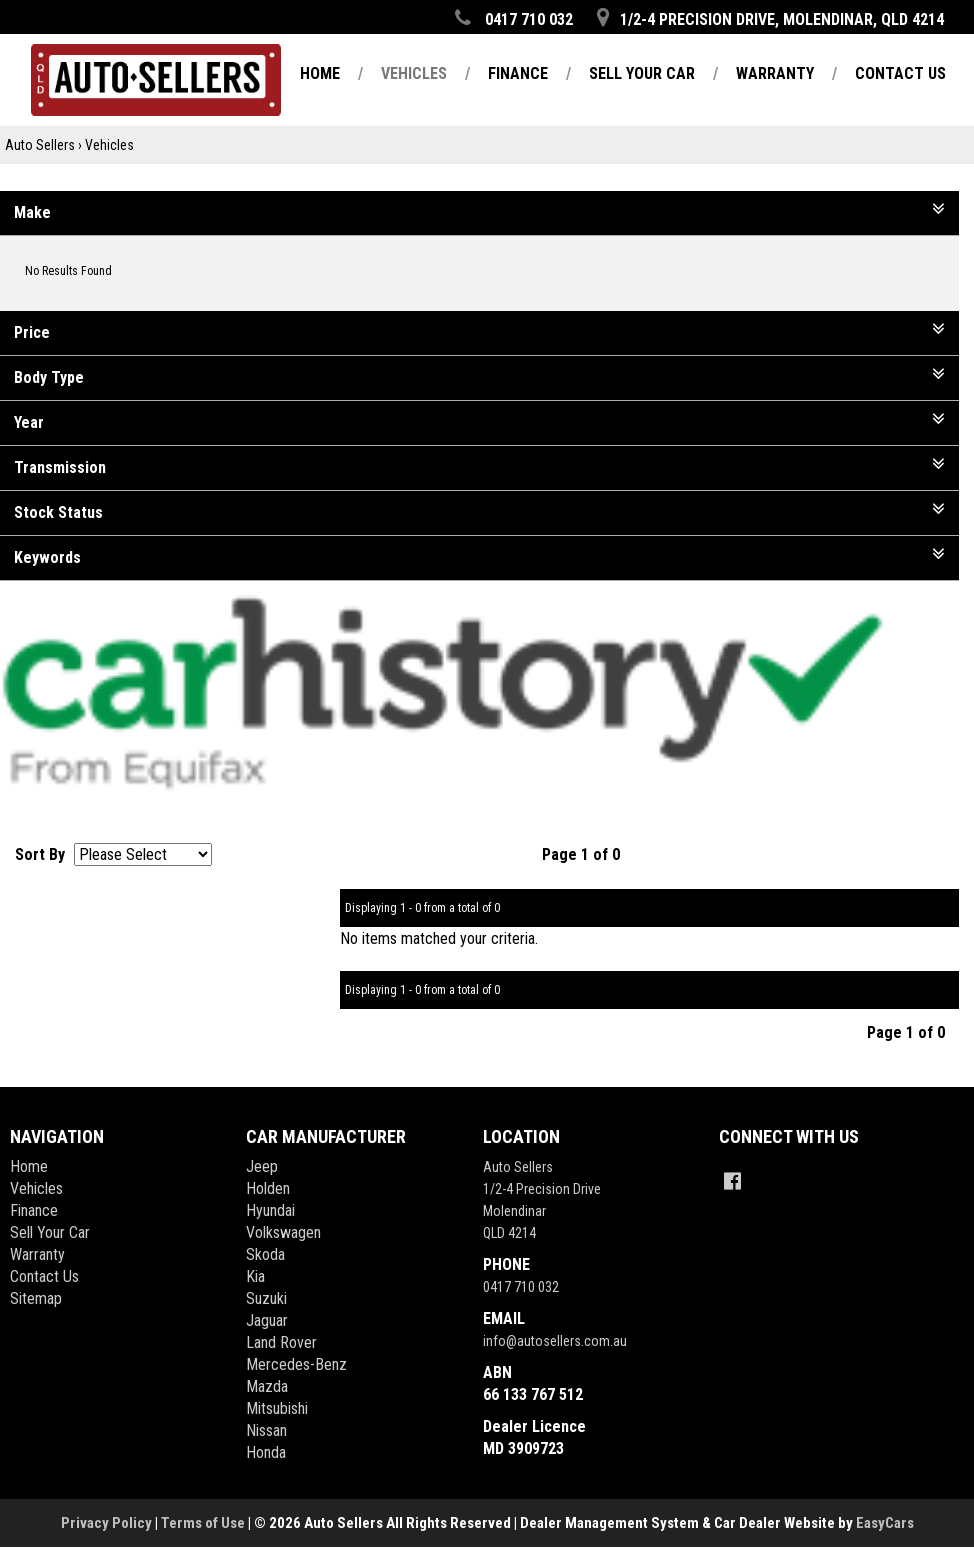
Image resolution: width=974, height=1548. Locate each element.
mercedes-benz (296, 1364)
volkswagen (283, 1232)
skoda (265, 1254)
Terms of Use (204, 1523)
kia (255, 1276)
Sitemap (36, 1298)
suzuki (266, 1298)
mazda (267, 1386)
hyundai (270, 1210)
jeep (262, 1166)
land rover (281, 1342)
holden (268, 1188)
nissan (266, 1430)
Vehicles (109, 145)
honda (266, 1452)
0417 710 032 (521, 1287)
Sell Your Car (50, 1232)
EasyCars (885, 1523)
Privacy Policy (108, 1523)
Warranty (37, 1254)
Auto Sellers (40, 145)
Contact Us (44, 1276)
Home (29, 1166)
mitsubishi (277, 1408)
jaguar (267, 1320)
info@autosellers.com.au (555, 1341)
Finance (34, 1210)
